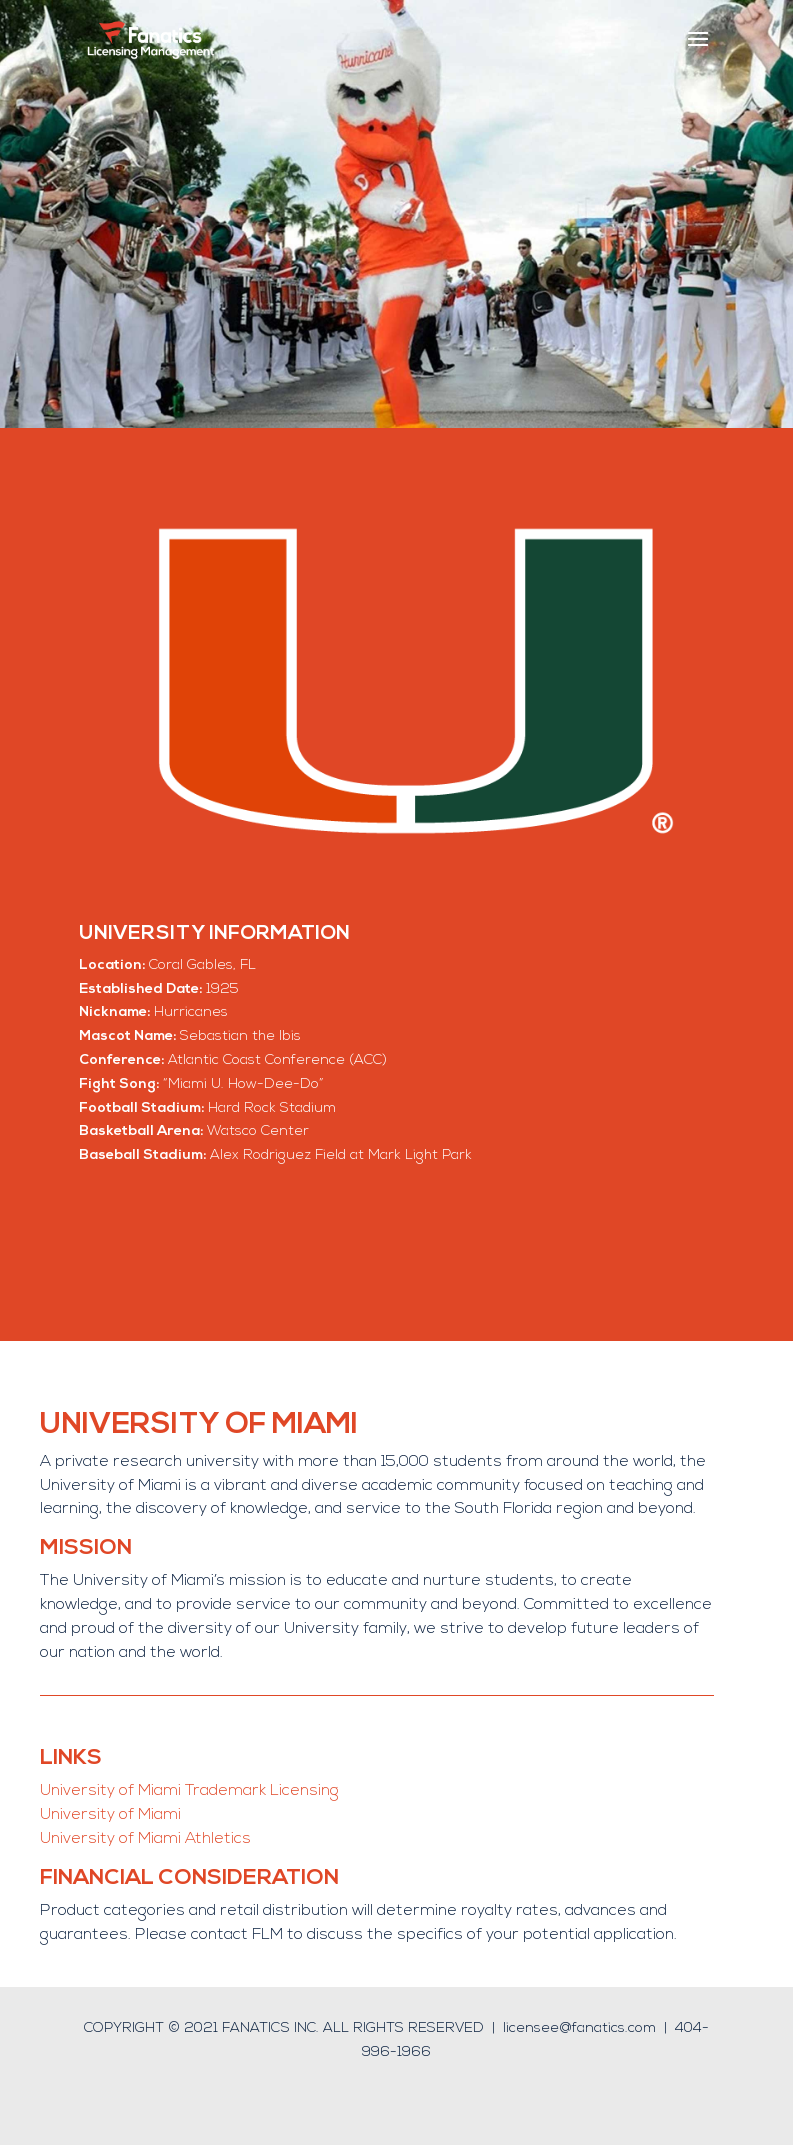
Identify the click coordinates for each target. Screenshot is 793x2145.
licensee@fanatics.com (579, 2028)
